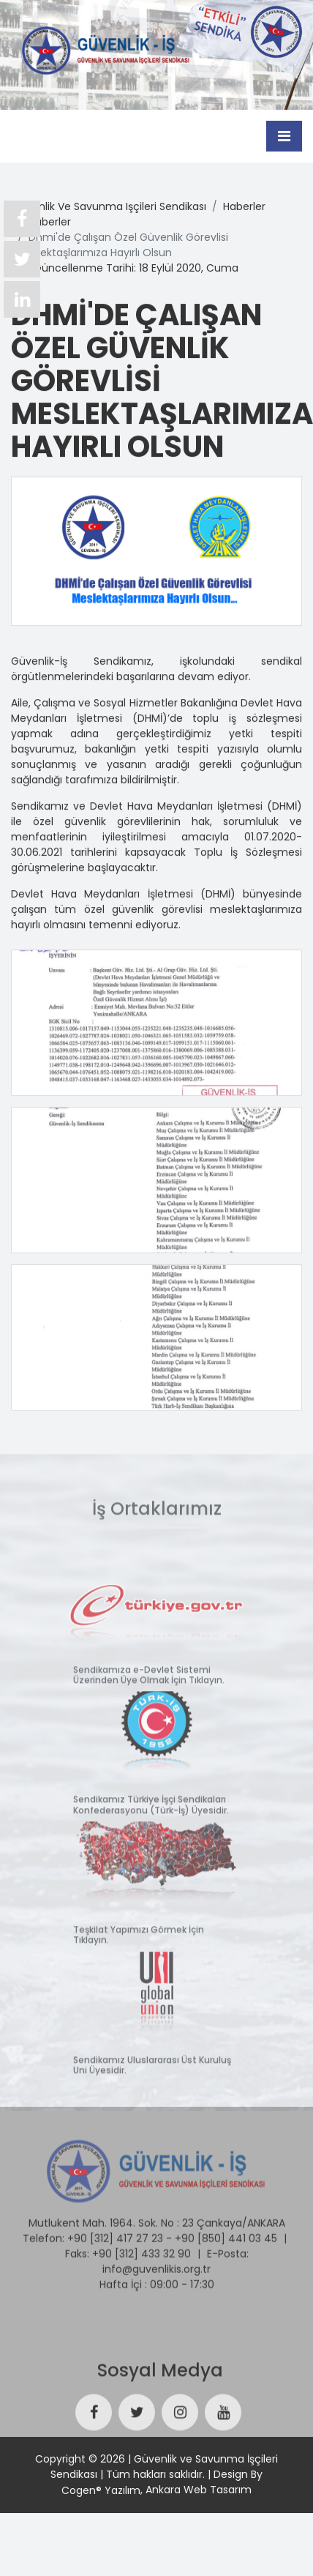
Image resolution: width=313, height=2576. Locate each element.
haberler (244, 206)
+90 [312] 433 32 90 (141, 2250)
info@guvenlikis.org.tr (156, 2265)
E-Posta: (228, 2250)
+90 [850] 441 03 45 (226, 2235)
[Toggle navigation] (284, 135)
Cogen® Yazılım (100, 2490)
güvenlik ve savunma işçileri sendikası (109, 206)
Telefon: (43, 2235)
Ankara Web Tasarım (199, 2489)
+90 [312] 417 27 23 (115, 2235)
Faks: (77, 2250)
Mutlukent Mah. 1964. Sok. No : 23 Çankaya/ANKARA (157, 2219)
